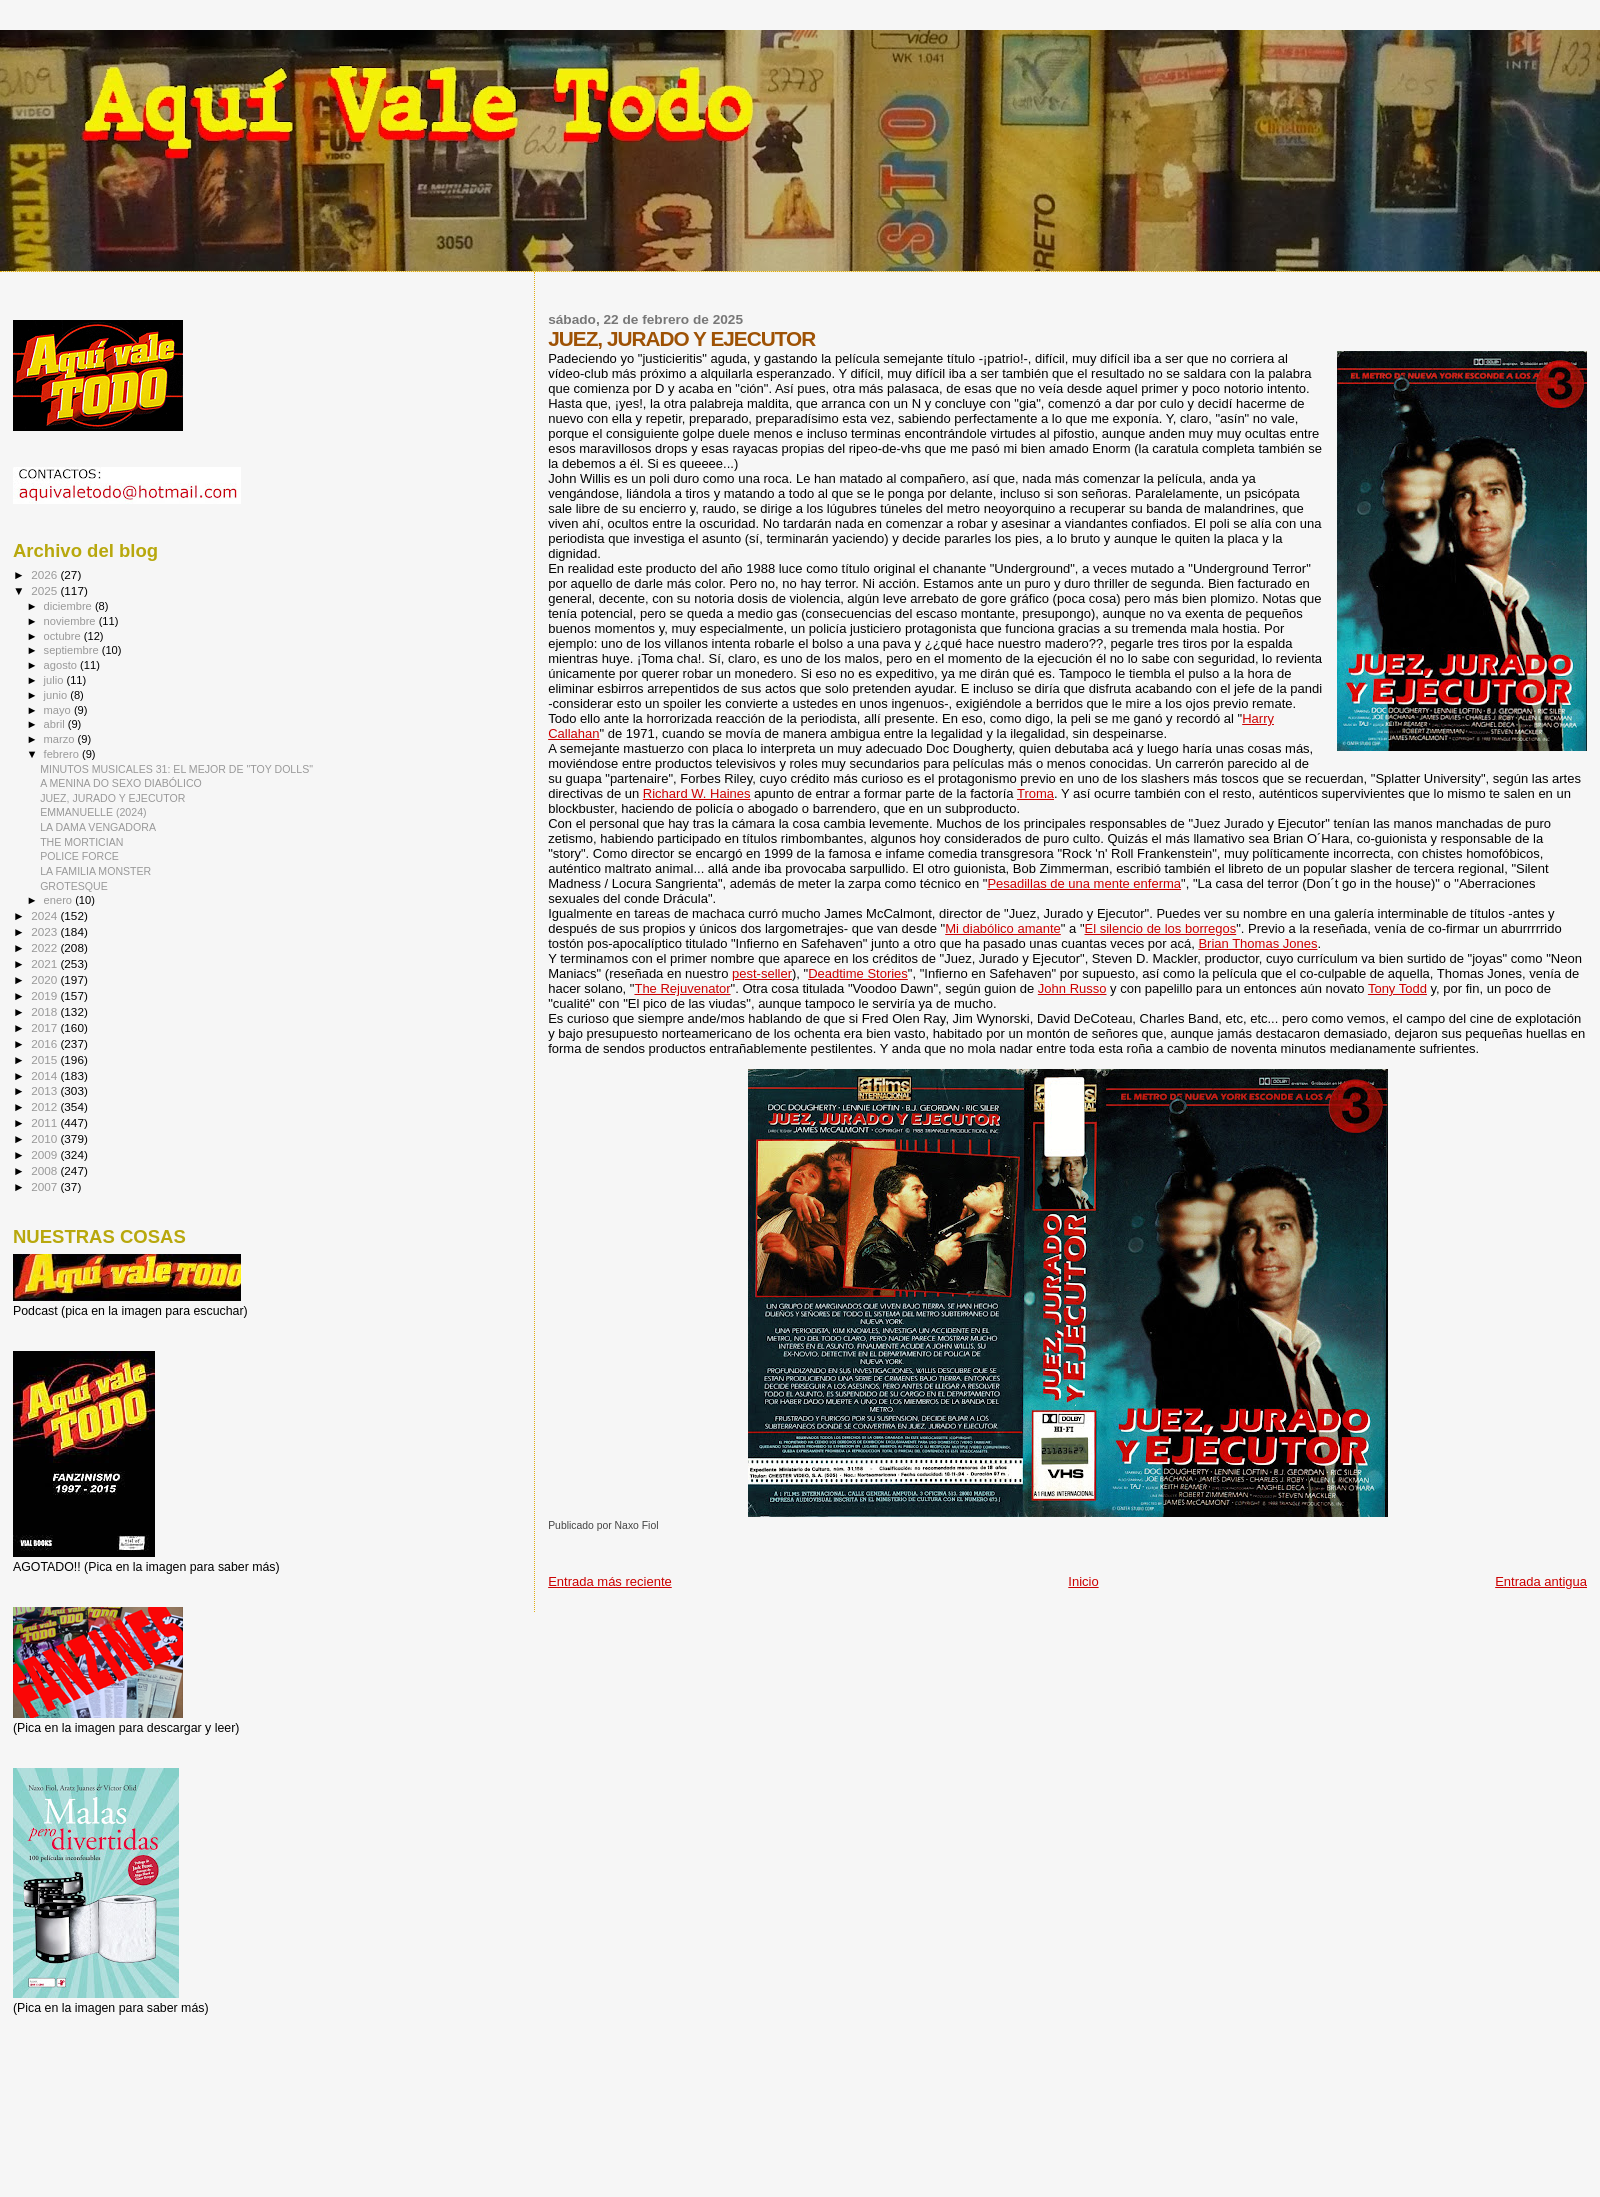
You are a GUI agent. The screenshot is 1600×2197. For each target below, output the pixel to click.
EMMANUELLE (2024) (93, 812)
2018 (45, 1011)
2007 (45, 1186)
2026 (45, 574)
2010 (45, 1138)
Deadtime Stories (858, 973)
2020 (45, 979)
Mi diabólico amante (1003, 928)
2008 (45, 1170)
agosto (62, 665)
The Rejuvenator (682, 988)
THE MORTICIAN (81, 842)
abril (56, 724)
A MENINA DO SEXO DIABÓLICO (121, 783)
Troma (1035, 793)
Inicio (1083, 1581)
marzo (61, 739)
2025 (45, 590)
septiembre (73, 650)
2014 (45, 1075)
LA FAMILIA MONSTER (95, 871)
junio (57, 695)
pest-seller (762, 973)
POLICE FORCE (79, 856)
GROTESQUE (74, 886)
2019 (45, 995)
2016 (45, 1043)
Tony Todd (1397, 988)
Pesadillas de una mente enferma (1084, 883)
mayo (59, 710)
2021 (45, 963)
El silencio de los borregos (1161, 928)
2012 (45, 1106)
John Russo (1072, 988)
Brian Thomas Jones (1257, 943)
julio (55, 680)
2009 (45, 1154)
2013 (45, 1090)
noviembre (71, 621)
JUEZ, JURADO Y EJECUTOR (112, 798)
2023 (45, 931)
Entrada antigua (1541, 1581)
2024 (45, 915)
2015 (45, 1059)
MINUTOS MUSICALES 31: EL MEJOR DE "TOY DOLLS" (176, 769)
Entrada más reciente (610, 1581)
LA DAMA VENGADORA (98, 827)
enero (60, 900)
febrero (63, 754)
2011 (45, 1122)
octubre (64, 636)
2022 (45, 947)
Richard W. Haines (697, 793)
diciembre (69, 606)
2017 (45, 1027)
